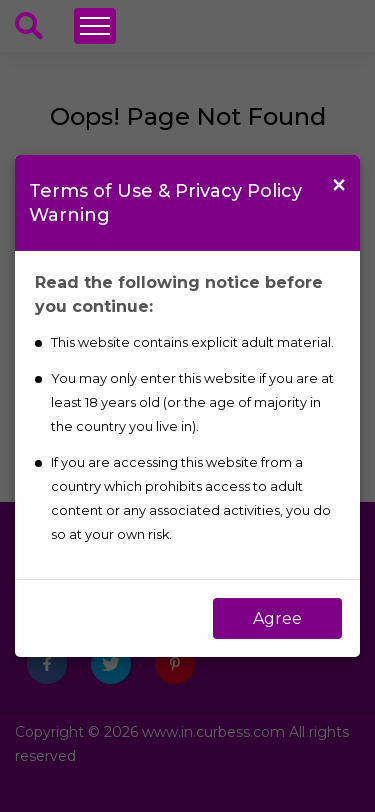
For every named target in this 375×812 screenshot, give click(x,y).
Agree (277, 618)
